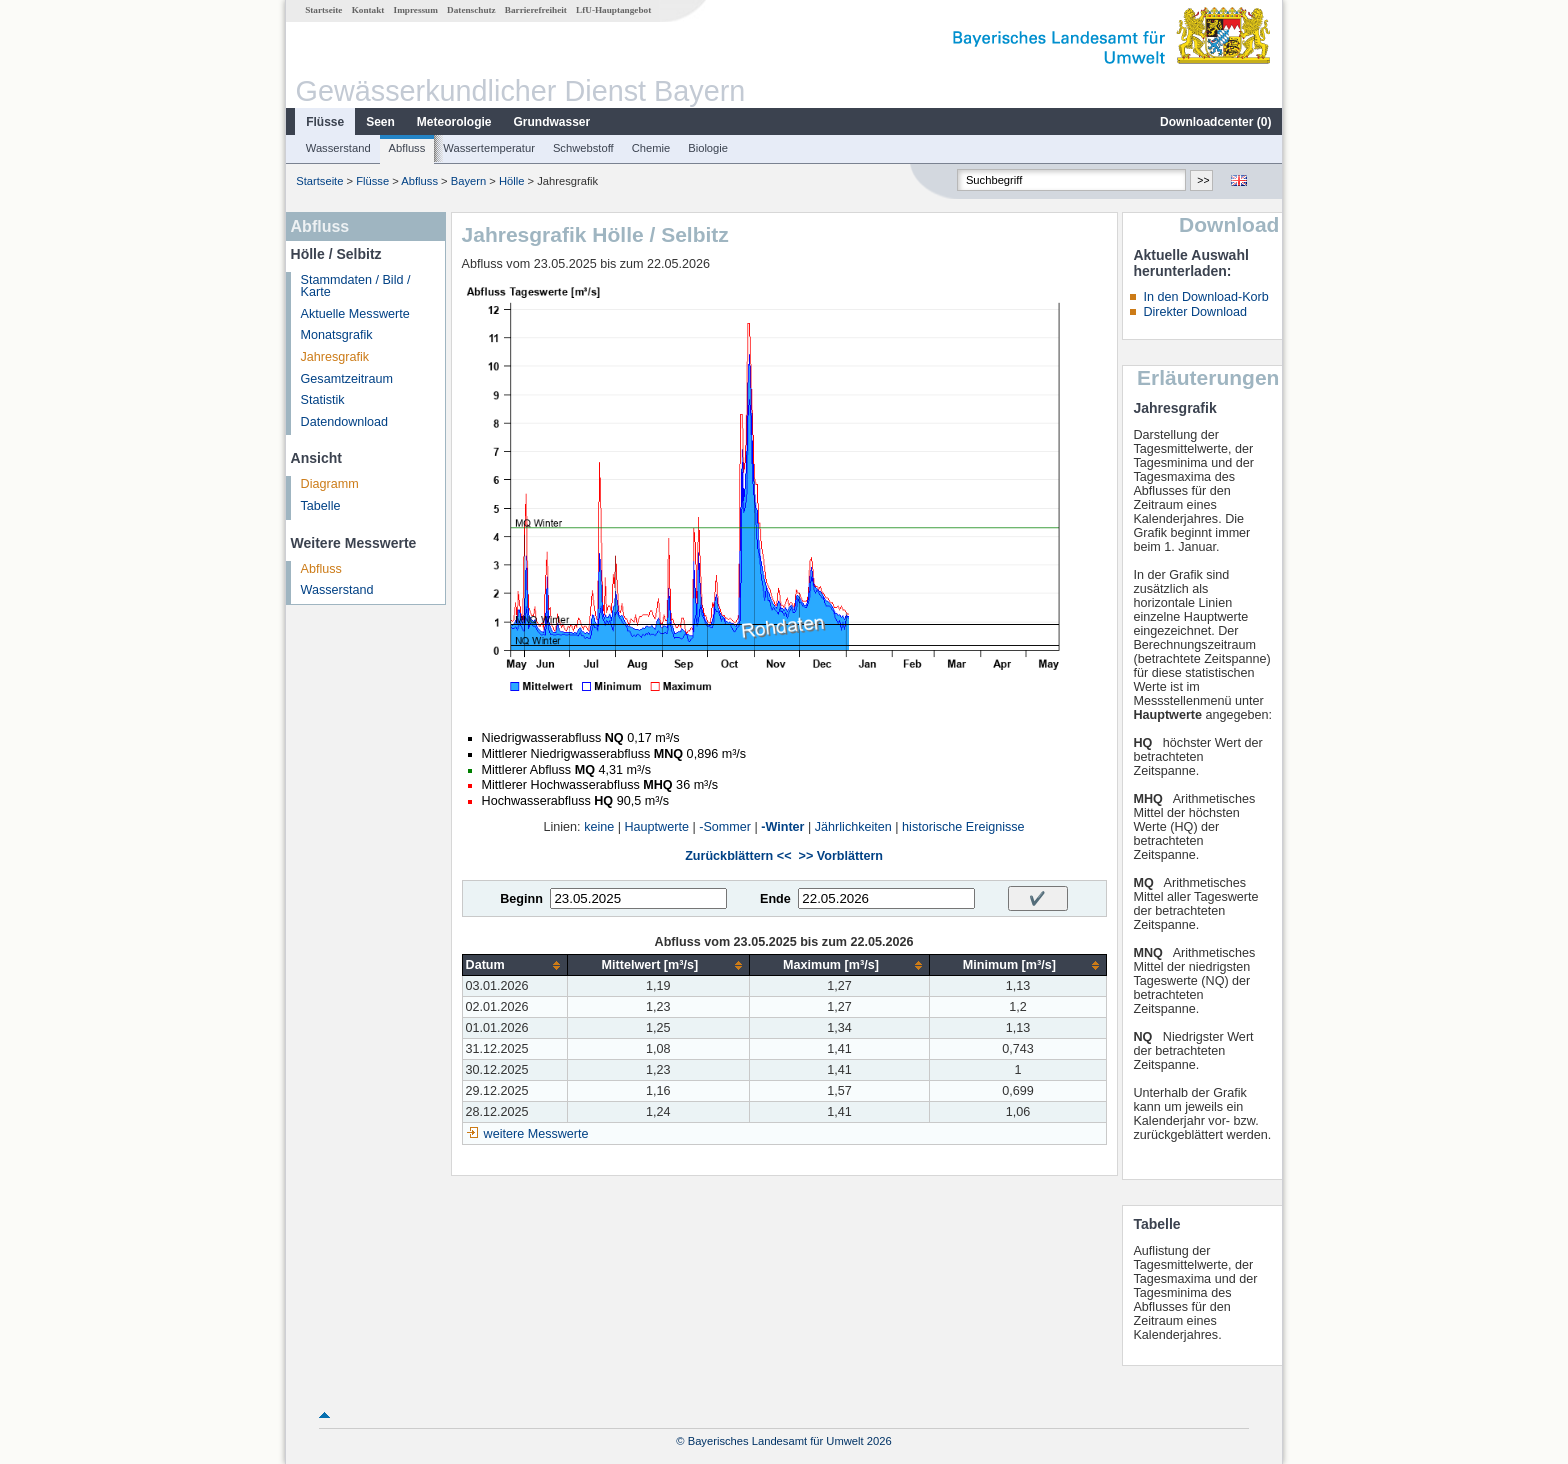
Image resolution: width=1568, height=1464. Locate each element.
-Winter (782, 827)
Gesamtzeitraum (347, 379)
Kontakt (368, 10)
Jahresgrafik (335, 357)
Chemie (651, 148)
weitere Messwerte (536, 1134)
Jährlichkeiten (853, 827)
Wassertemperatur (489, 148)
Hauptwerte (657, 827)
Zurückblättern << (738, 856)
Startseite (323, 10)
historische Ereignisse (963, 827)
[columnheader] (514, 965)
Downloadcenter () (1215, 122)
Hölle (512, 181)
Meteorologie (454, 122)
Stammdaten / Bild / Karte (356, 286)
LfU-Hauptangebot (613, 10)
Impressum (416, 10)
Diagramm (330, 484)
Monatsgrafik (337, 335)
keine (599, 827)
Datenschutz (471, 10)
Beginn (521, 899)
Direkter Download (1195, 312)
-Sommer (725, 827)
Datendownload (345, 422)
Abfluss (407, 148)
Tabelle (321, 506)
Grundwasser (552, 122)
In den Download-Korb (1205, 297)
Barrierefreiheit (536, 10)
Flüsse (325, 122)
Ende (775, 899)
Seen (380, 122)
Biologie (708, 148)
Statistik (323, 400)
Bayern (468, 181)
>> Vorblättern (841, 856)
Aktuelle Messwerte (355, 314)
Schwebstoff (583, 148)
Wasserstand (338, 148)
